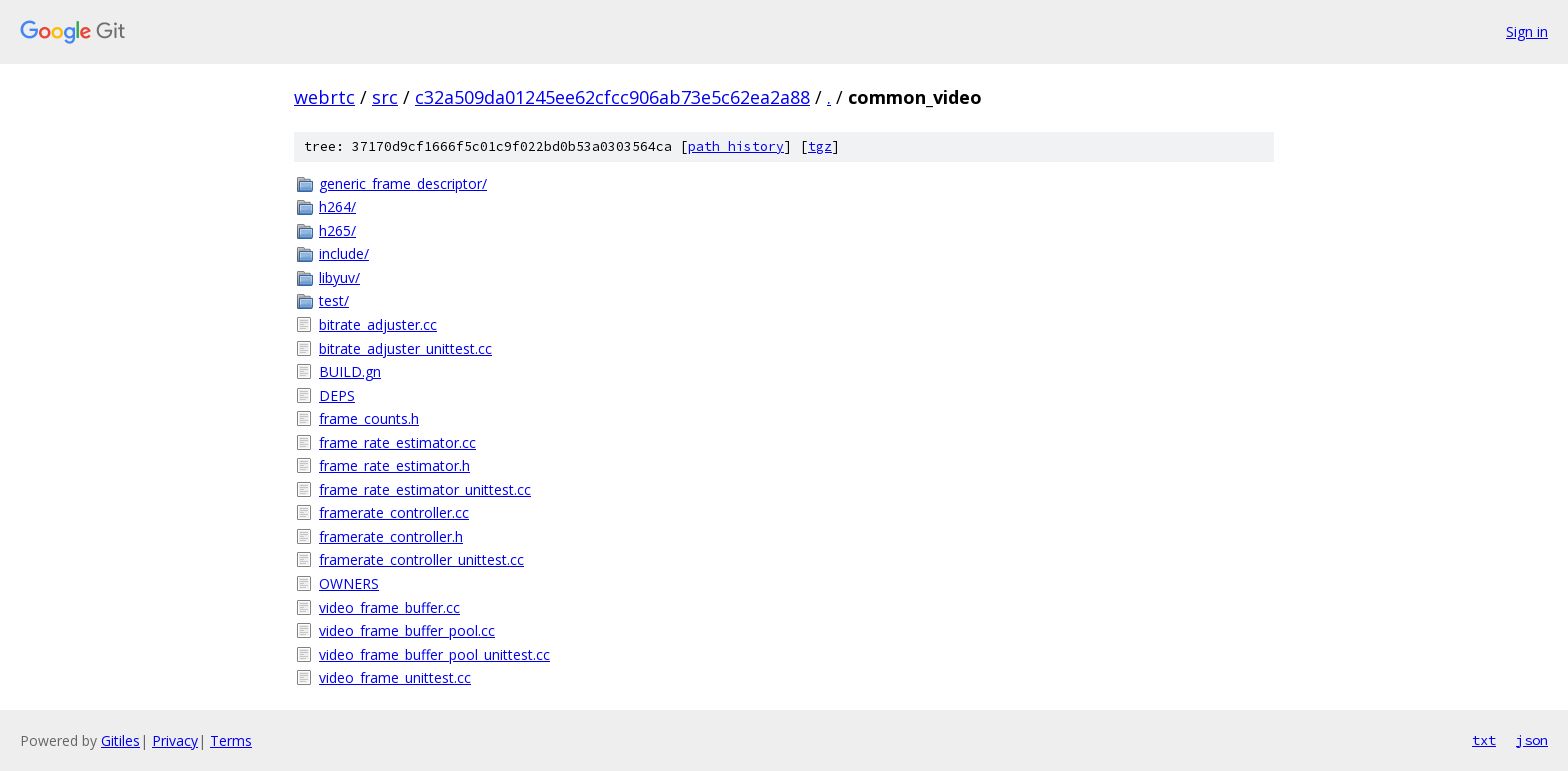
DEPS (337, 395)
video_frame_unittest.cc (395, 677)
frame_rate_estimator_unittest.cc (425, 489)
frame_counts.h (369, 418)
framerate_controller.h (391, 536)
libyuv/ (339, 277)
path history (736, 146)
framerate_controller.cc (394, 512)
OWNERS (349, 583)
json (1532, 740)
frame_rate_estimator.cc (397, 442)
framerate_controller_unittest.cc (421, 559)
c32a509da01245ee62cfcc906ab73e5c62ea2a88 (612, 97)
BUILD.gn (350, 371)
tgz (820, 146)
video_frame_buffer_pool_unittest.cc (434, 654)
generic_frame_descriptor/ (403, 183)
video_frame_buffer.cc (389, 607)
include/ (344, 253)
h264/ (337, 206)
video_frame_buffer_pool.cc (407, 630)
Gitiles (120, 740)
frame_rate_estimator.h (394, 465)
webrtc (324, 97)
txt (1484, 740)
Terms (231, 740)
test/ (334, 300)
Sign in (1527, 31)
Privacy (175, 740)
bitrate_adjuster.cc (378, 324)
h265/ (337, 230)
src (385, 97)
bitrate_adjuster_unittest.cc (405, 348)
